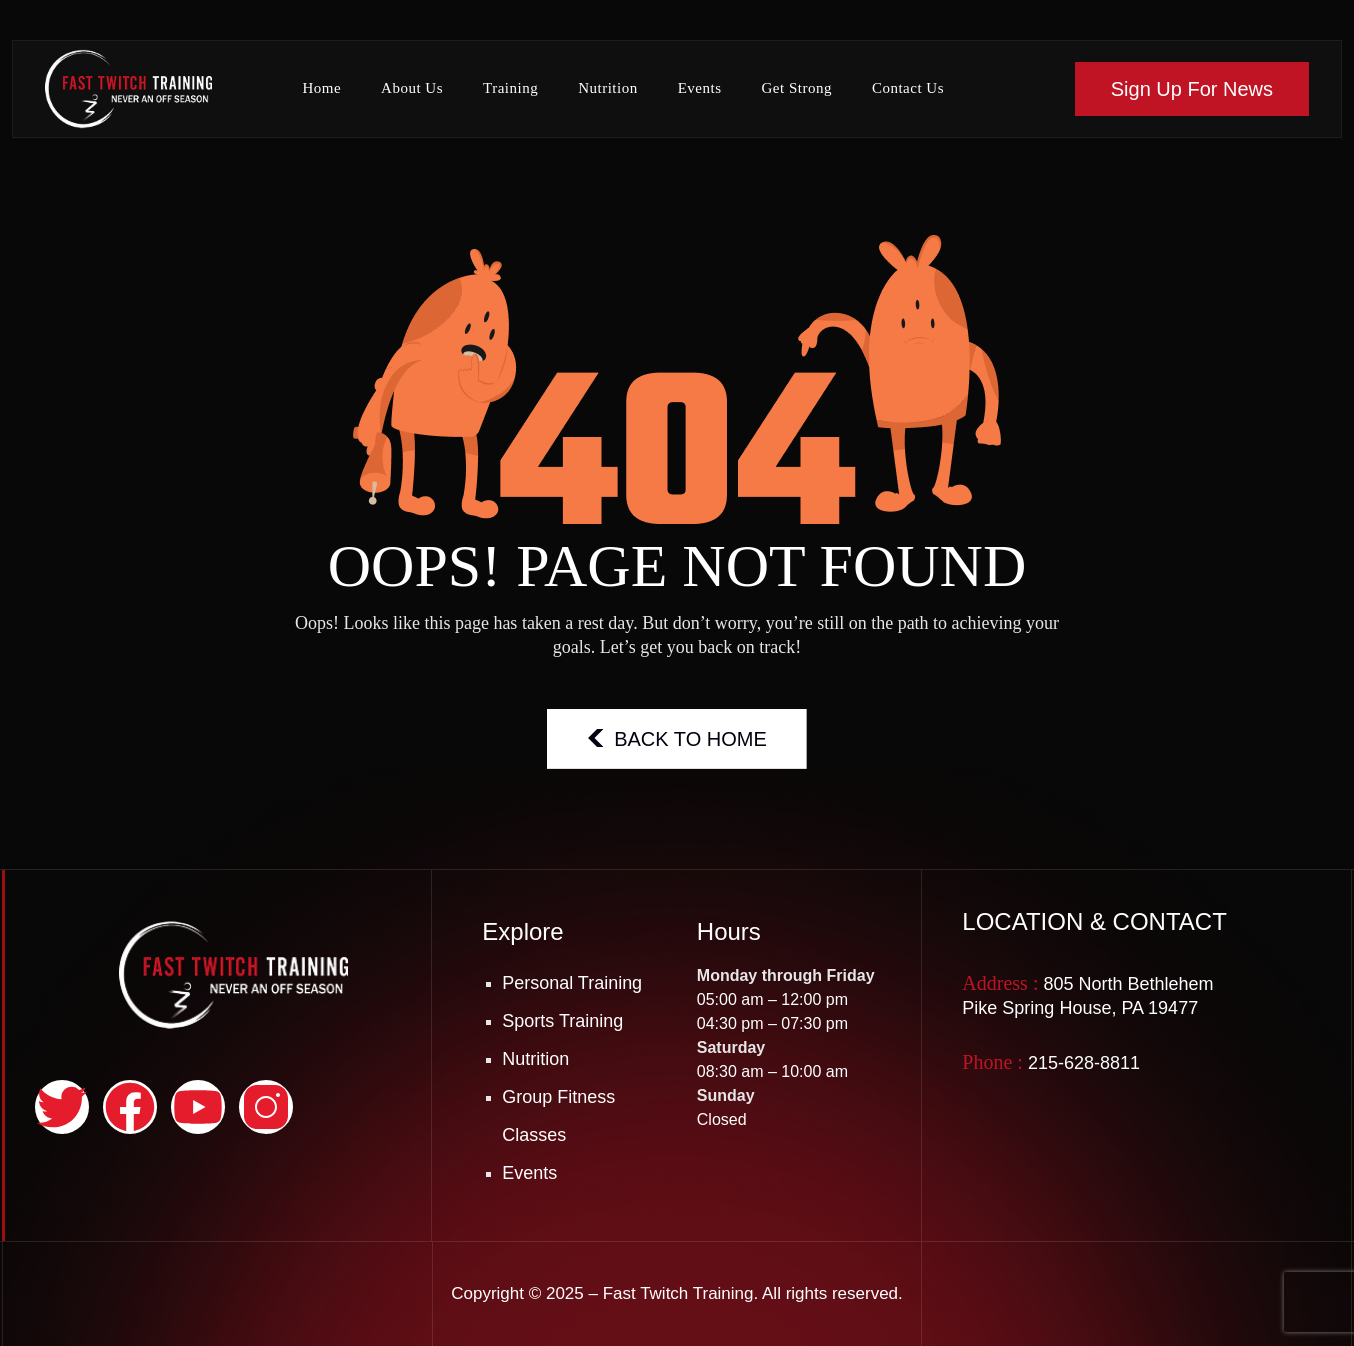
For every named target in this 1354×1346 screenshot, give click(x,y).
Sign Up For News (1192, 89)
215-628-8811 (1084, 1063)
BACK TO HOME (677, 738)
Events (700, 89)
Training (510, 89)
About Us (412, 89)
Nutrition (608, 89)
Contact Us (908, 89)
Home (321, 89)
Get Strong (796, 89)
